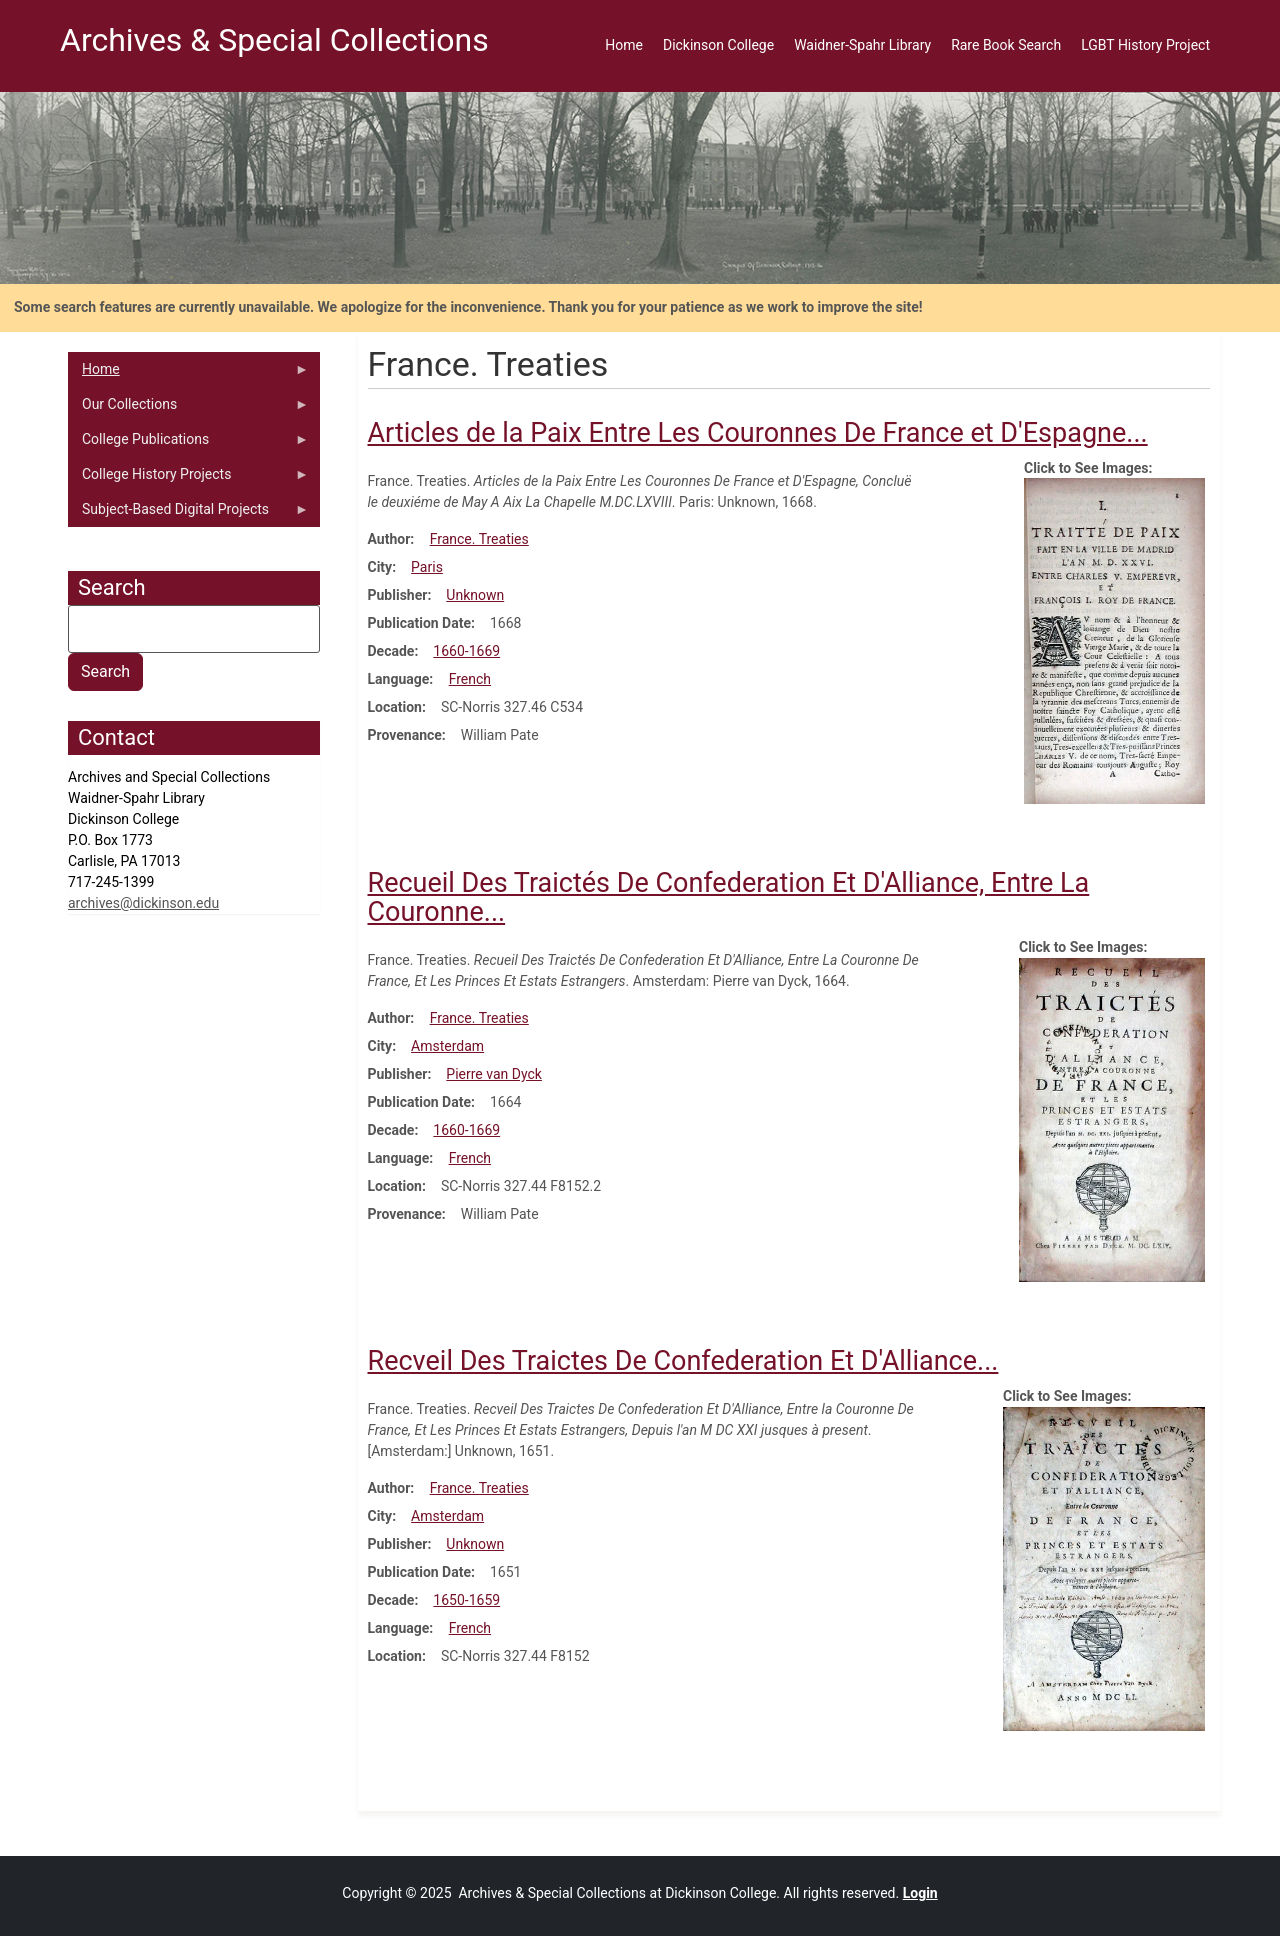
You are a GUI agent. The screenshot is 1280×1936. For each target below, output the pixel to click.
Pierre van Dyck (494, 1074)
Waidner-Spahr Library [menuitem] (862, 45)
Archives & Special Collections (274, 40)
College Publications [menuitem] (188, 444)
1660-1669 (466, 651)
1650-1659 (466, 1600)
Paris (427, 567)
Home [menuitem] (624, 45)
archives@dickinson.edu (143, 903)
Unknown (475, 595)
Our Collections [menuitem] (188, 409)
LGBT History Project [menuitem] (1145, 45)
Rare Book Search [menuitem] (1006, 45)
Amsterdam (447, 1046)
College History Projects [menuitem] (188, 479)
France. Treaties (479, 539)
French (470, 679)
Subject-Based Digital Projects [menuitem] (188, 514)
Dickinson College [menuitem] (718, 45)
